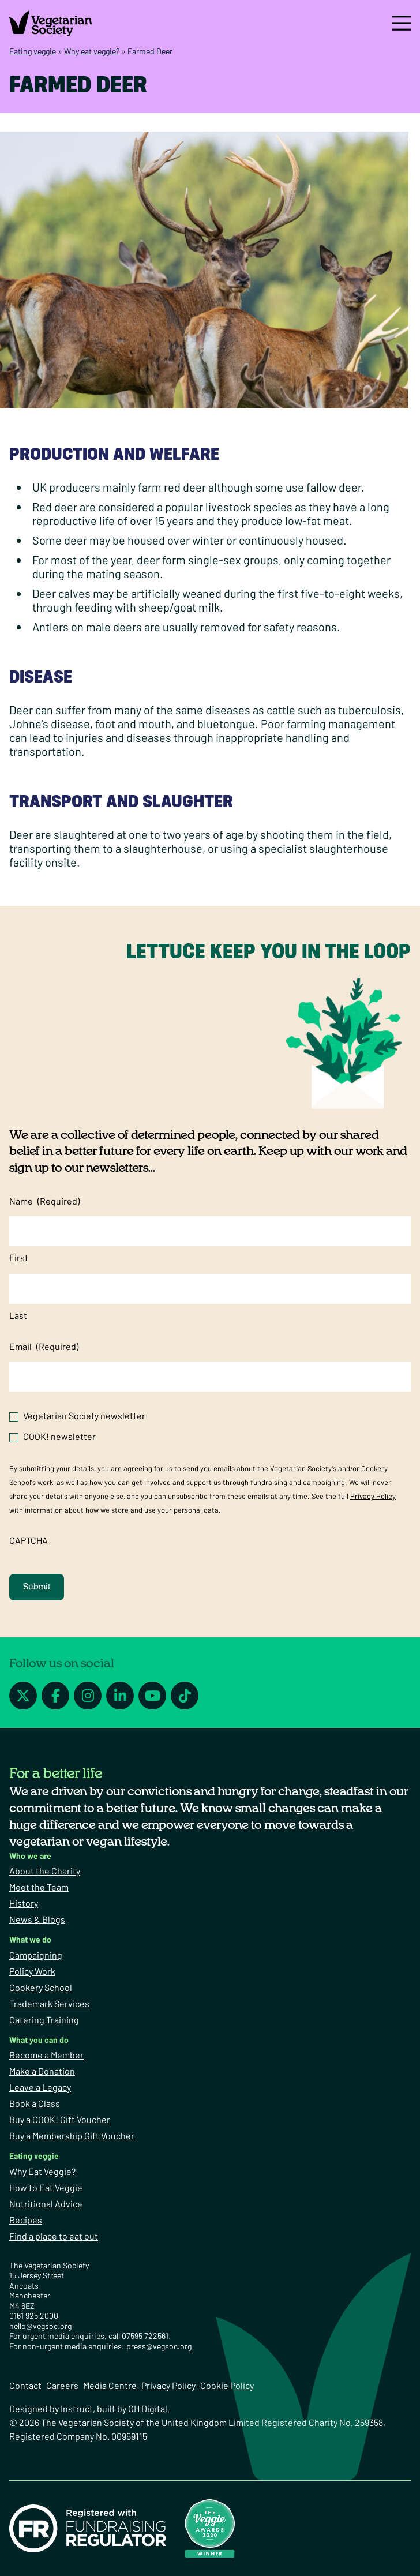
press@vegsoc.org (159, 2346)
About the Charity (44, 1870)
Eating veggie (32, 51)
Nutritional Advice (45, 2203)
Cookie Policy (227, 2385)
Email (43, 1346)
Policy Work (32, 1971)
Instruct (77, 2408)
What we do (30, 1939)
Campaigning (35, 1954)
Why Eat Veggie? (42, 2171)
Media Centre (110, 2385)
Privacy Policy (373, 1496)
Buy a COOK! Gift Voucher (59, 2119)
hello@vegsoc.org (40, 2326)
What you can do (39, 2040)
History (23, 1903)
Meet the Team (39, 1886)
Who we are (30, 1856)
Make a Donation (42, 2070)
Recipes (25, 2219)
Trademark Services (49, 2003)
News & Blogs (37, 1919)
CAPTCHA (28, 1540)
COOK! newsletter (59, 1436)
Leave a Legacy (40, 2087)
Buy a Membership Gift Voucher (71, 2135)
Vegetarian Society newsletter (84, 1415)
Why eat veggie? (91, 51)
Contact (25, 2385)
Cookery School (40, 1987)
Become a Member (46, 2054)
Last (18, 1315)
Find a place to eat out (53, 2235)
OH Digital (147, 2408)
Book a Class (34, 2103)
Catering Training (44, 2019)
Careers (62, 2385)
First (18, 1257)
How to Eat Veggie (45, 2187)
